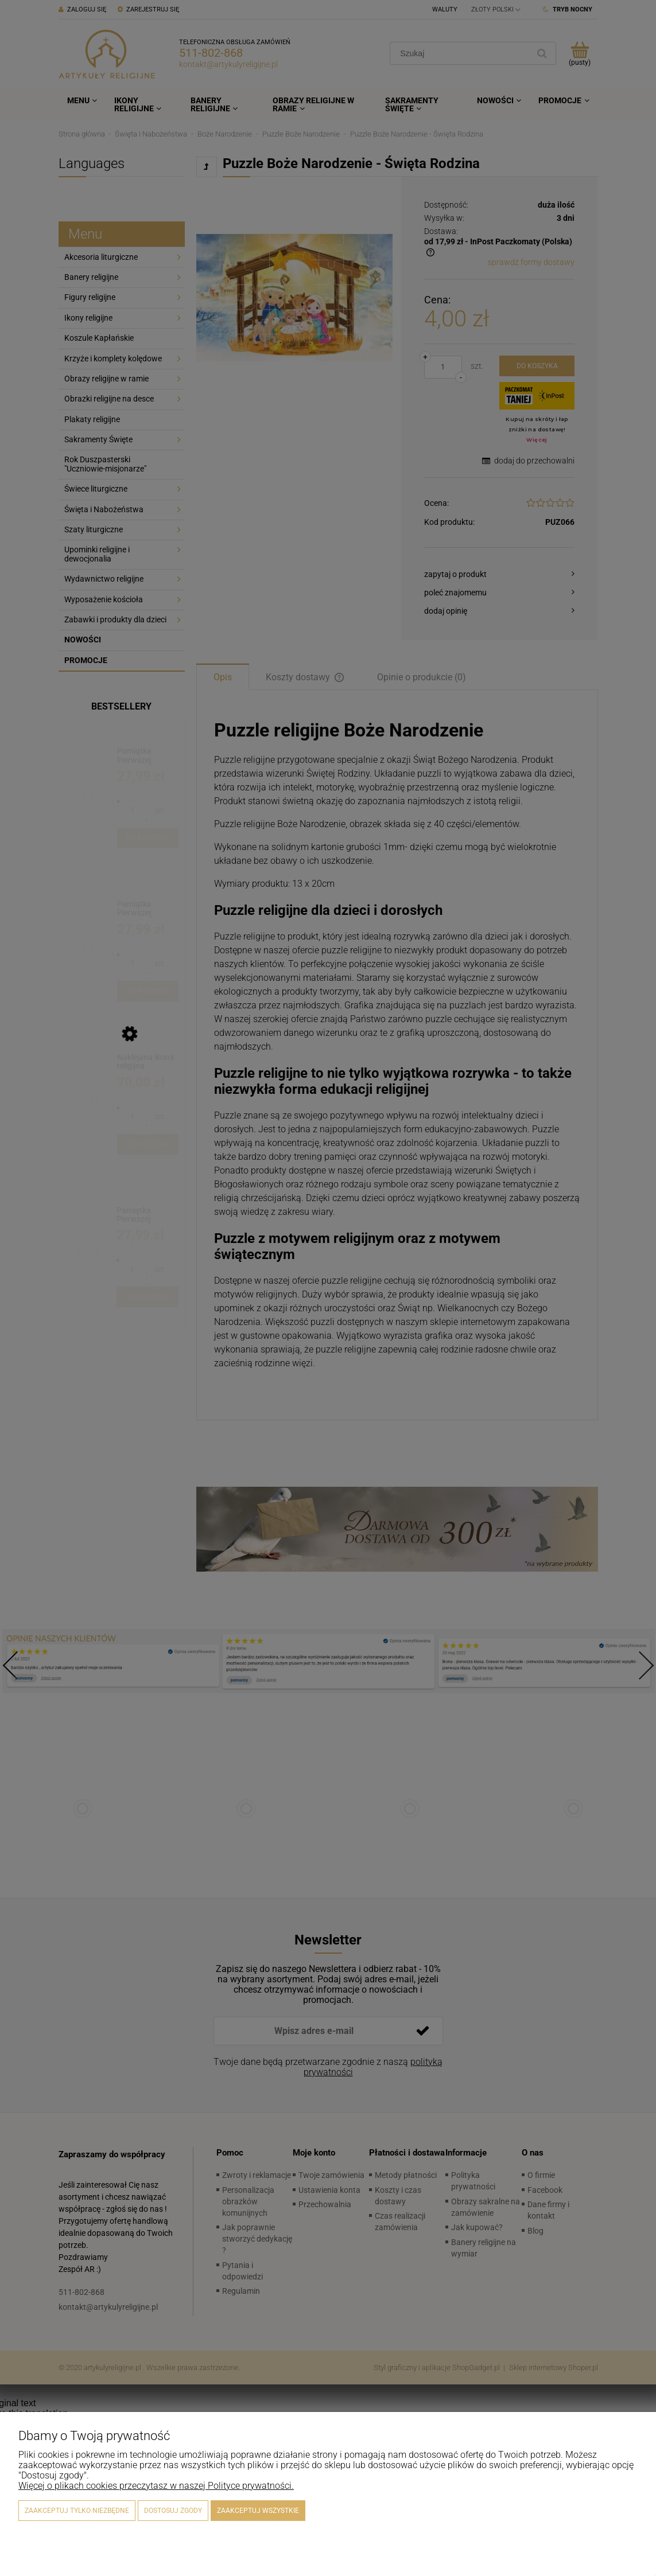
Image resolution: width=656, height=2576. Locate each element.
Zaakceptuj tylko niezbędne (77, 2511)
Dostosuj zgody (173, 2511)
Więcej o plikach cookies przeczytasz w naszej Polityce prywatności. (156, 2485)
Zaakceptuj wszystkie (258, 2511)
